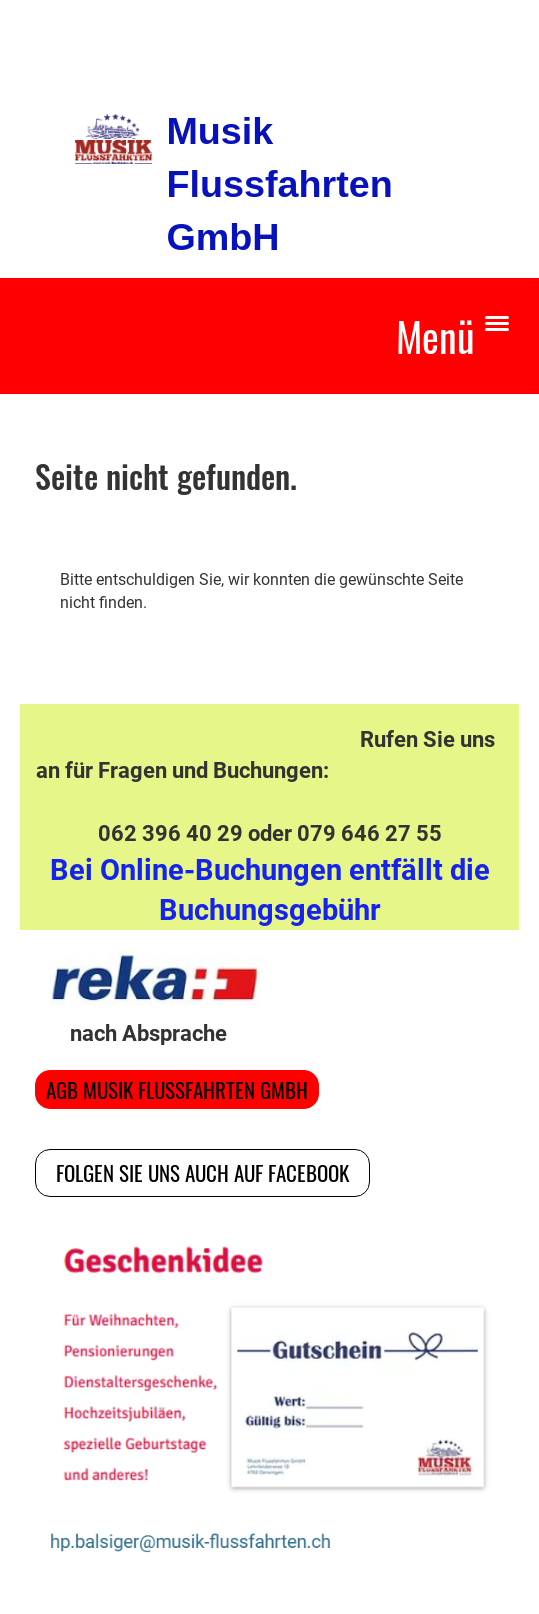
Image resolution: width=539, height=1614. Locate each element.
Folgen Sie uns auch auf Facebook (202, 1172)
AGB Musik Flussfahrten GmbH (177, 1089)
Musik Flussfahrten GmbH (279, 184)
